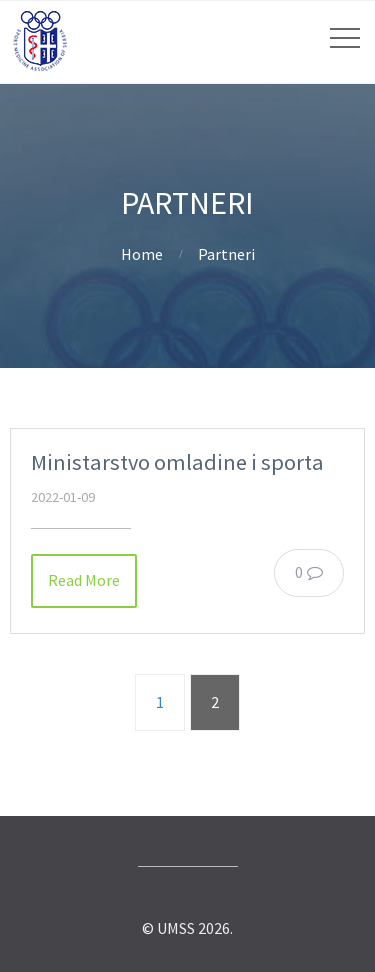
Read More (84, 580)
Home (142, 254)
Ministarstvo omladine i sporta (177, 462)
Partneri (226, 254)
